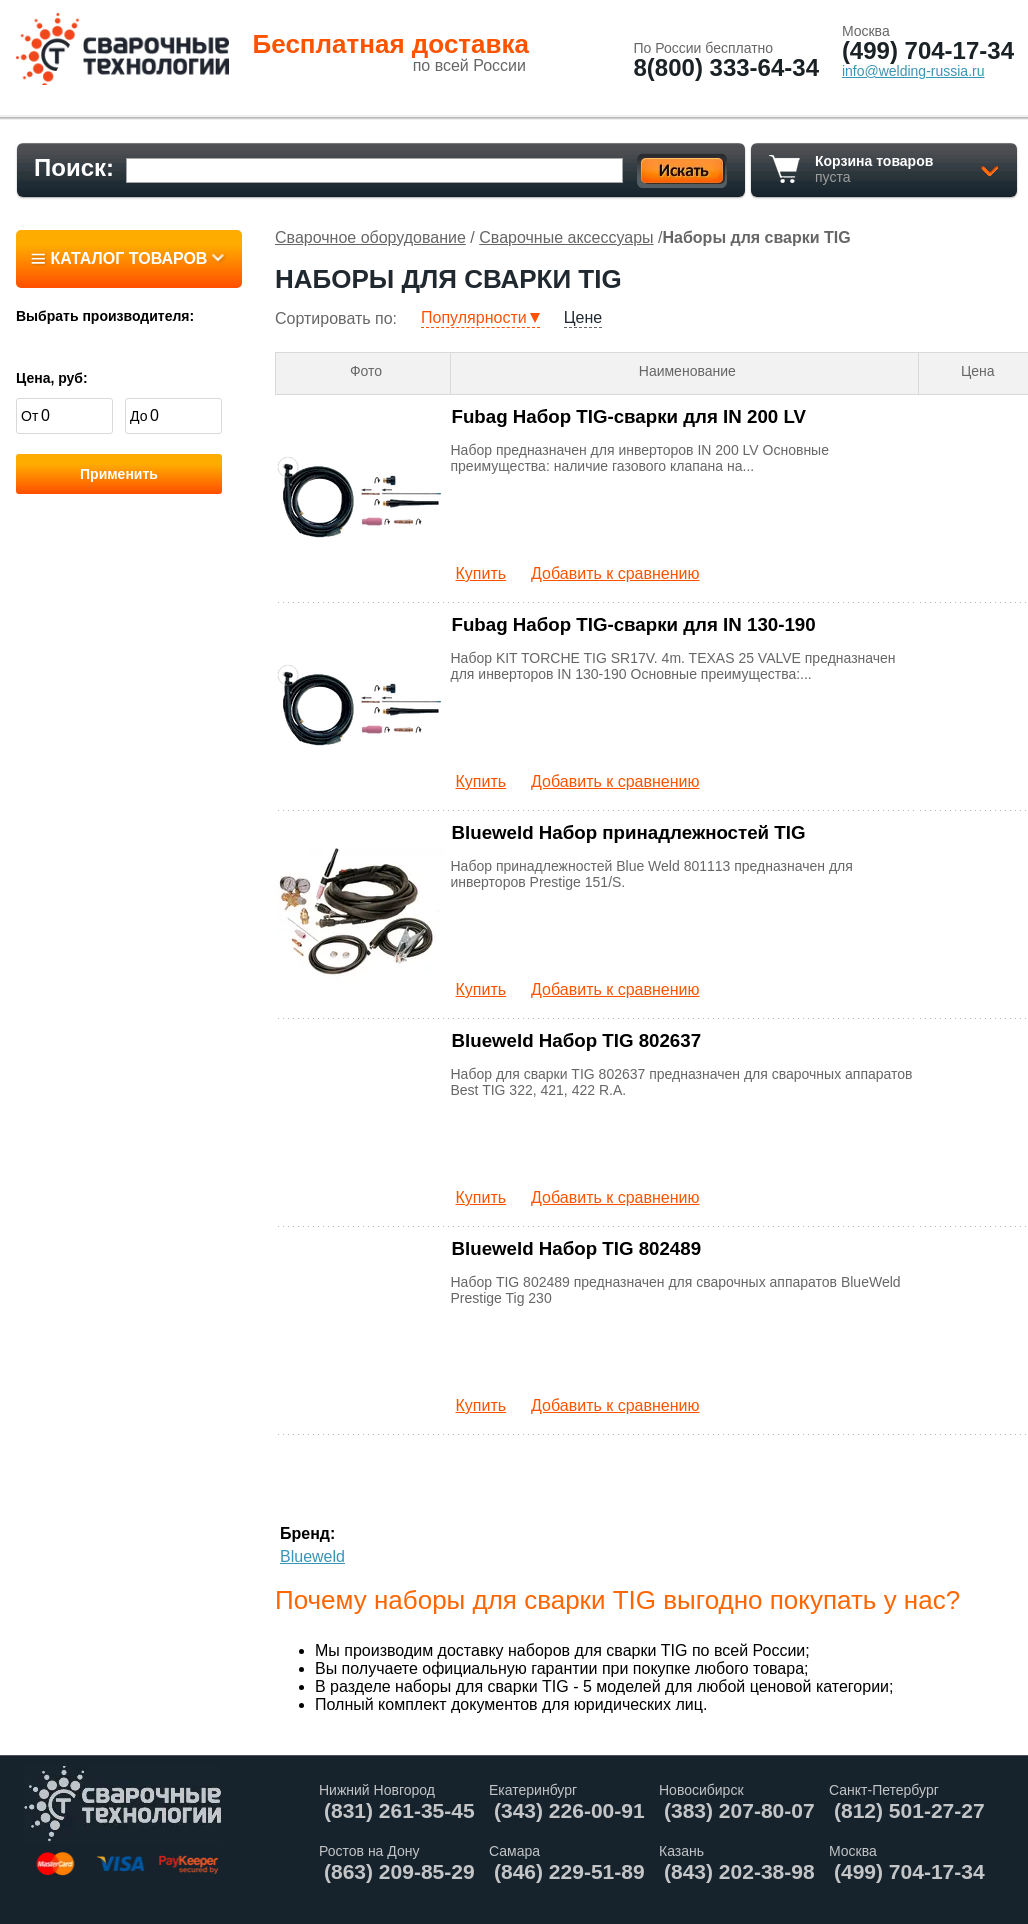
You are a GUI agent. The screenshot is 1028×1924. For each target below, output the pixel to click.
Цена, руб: (52, 378)
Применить (119, 474)
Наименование (687, 371)
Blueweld (312, 1556)
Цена (978, 371)
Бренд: (307, 1533)
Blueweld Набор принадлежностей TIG (629, 832)
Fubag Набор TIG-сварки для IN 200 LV (629, 416)
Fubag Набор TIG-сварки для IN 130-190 (634, 624)
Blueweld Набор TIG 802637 (577, 1040)
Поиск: (74, 167)
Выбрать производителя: (105, 316)
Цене (583, 317)
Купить (481, 573)
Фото (366, 371)
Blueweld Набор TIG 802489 (577, 1248)
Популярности (474, 317)
